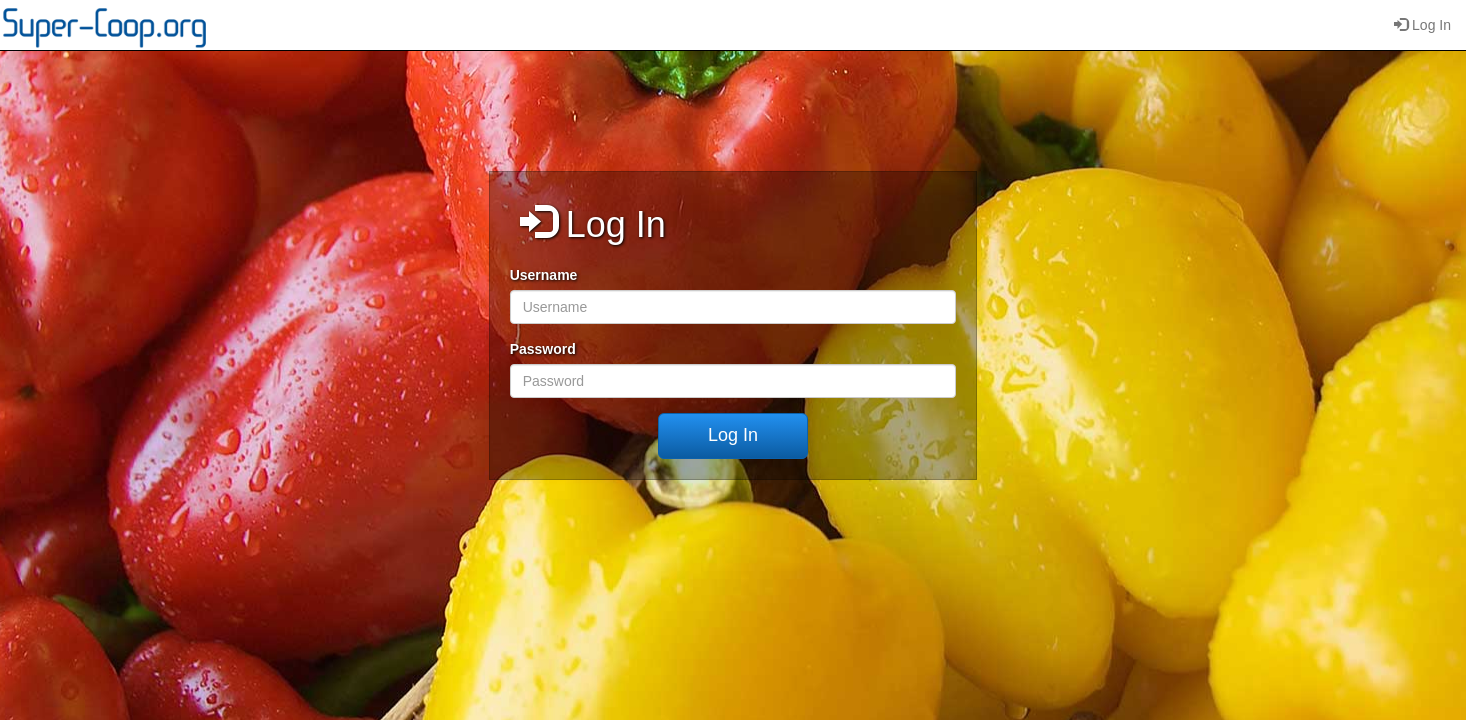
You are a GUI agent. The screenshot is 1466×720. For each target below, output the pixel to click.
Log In (1422, 25)
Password (543, 349)
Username (544, 275)
